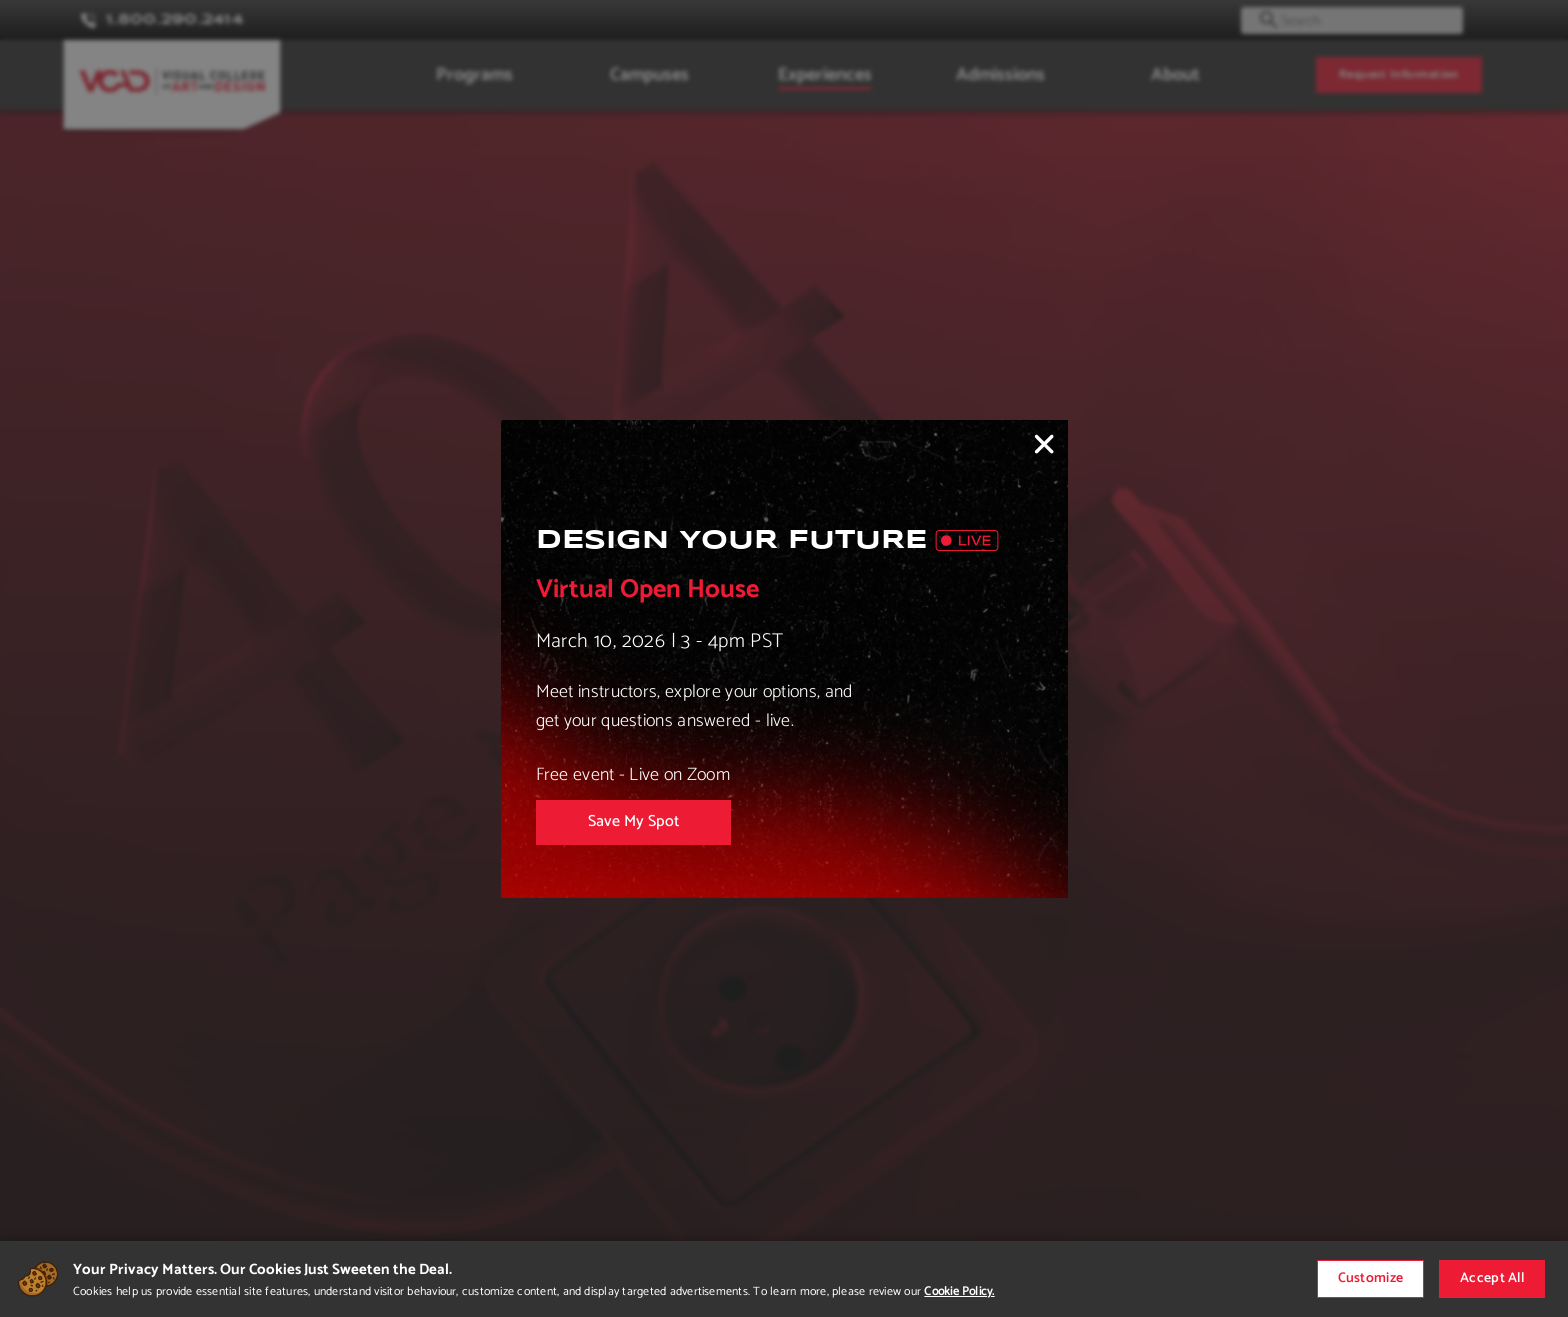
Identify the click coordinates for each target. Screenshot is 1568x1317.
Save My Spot (633, 821)
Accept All (1492, 1278)
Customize (1371, 1278)
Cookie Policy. (959, 1291)
